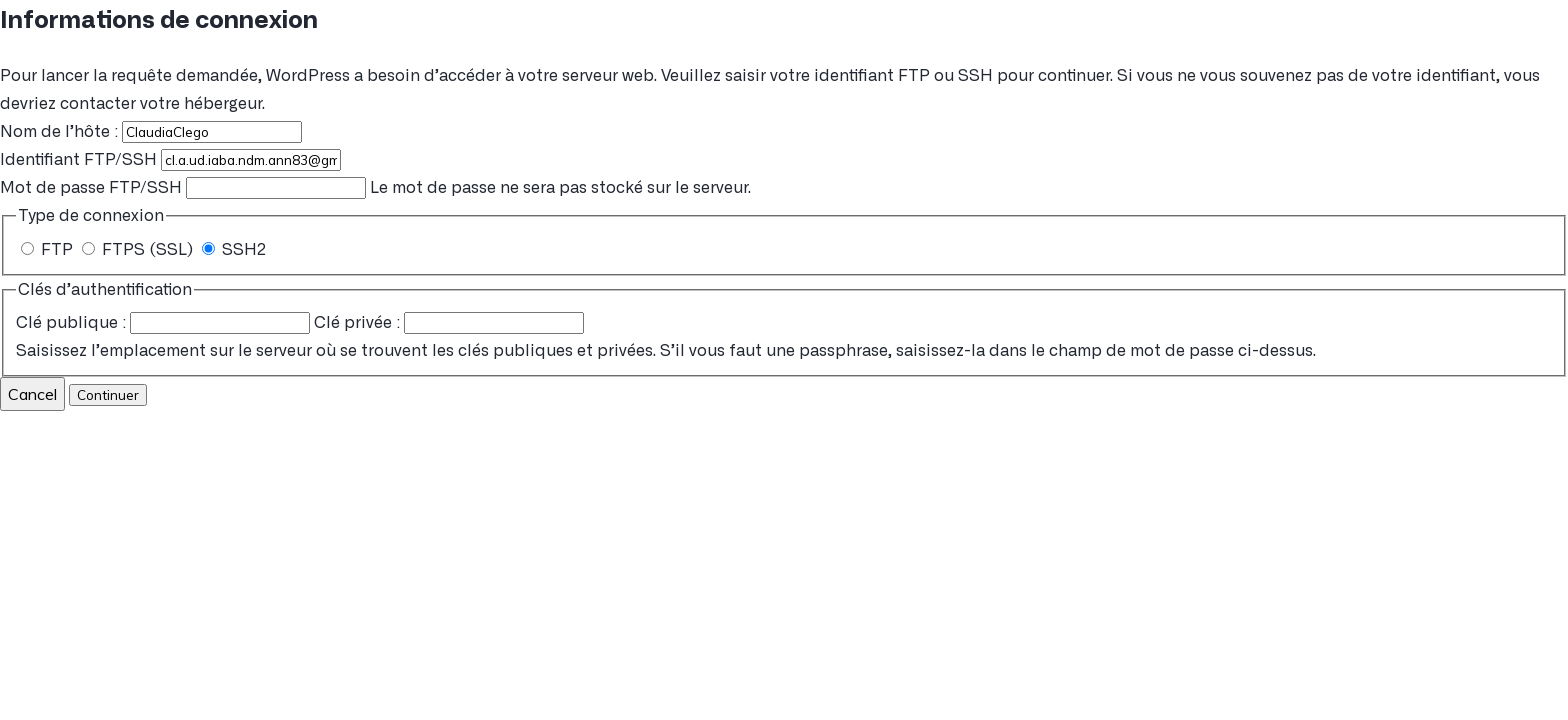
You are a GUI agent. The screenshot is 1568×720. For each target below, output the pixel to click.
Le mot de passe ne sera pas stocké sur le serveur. (375, 188)
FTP (49, 250)
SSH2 (234, 250)
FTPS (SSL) (139, 250)
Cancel (32, 394)
